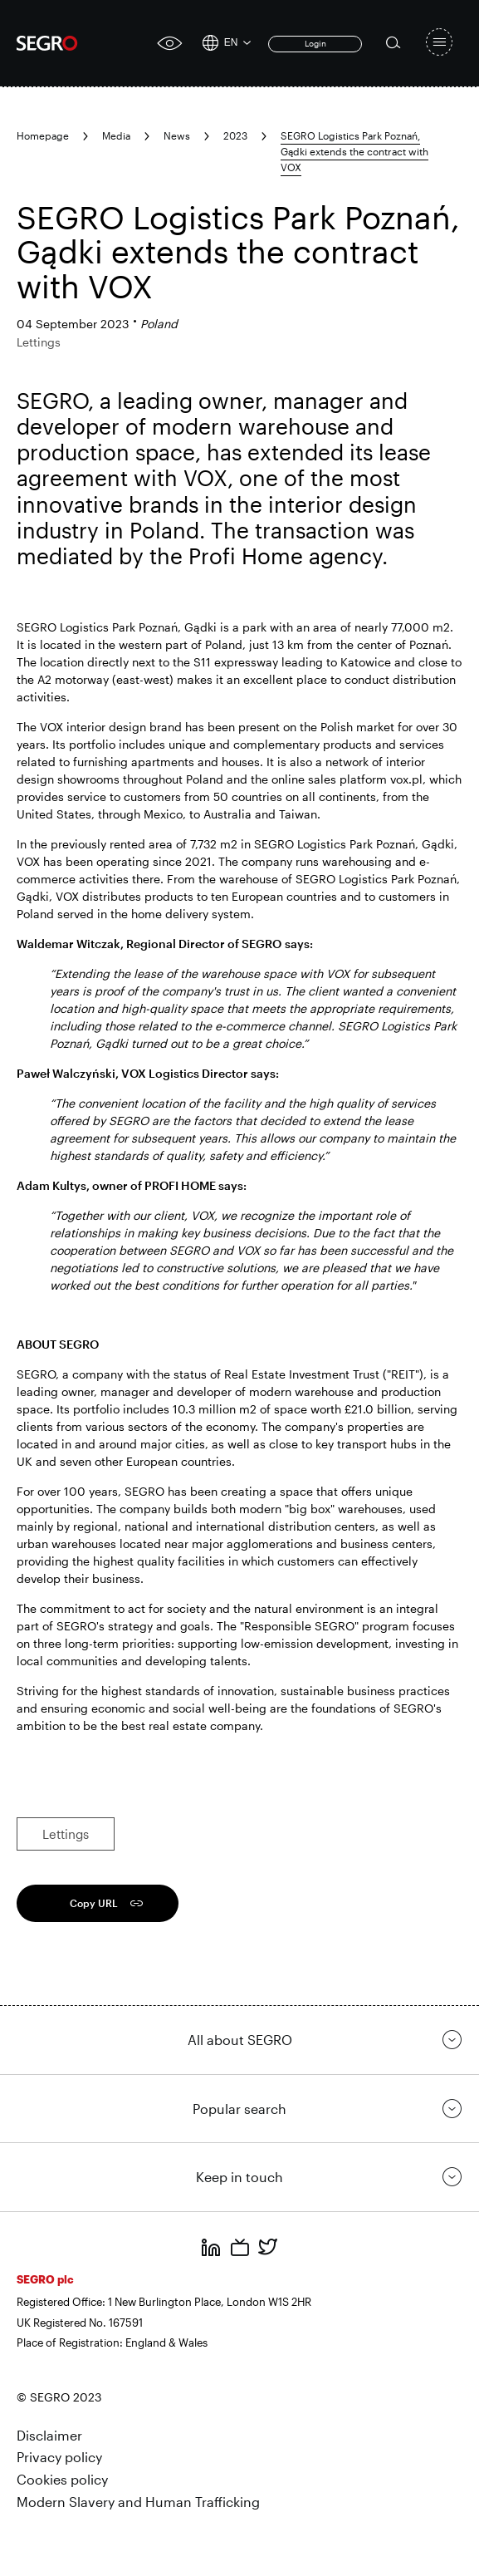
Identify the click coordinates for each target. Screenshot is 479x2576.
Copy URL (94, 1903)
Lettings (65, 1833)
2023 (235, 135)
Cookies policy (62, 2479)
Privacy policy (59, 2457)
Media (116, 135)
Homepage (43, 135)
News (177, 135)
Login (315, 43)
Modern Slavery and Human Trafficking (138, 2502)
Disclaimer (49, 2435)
